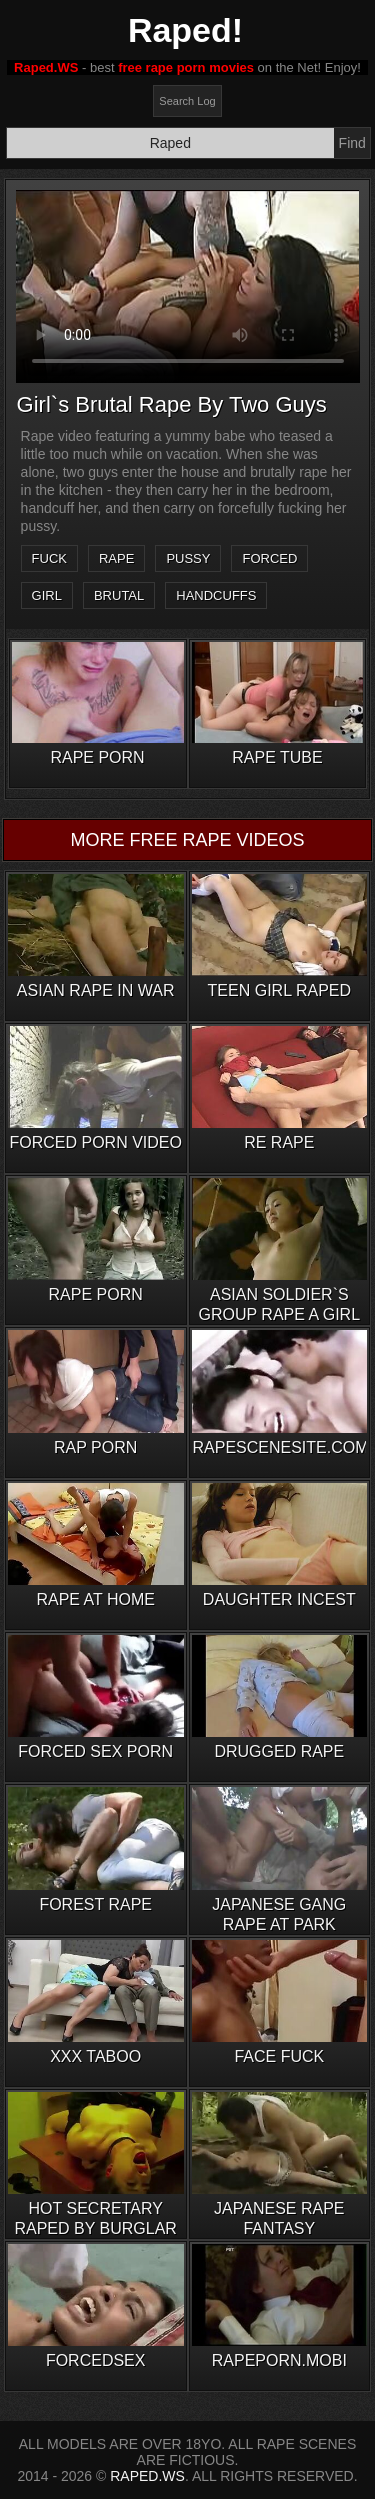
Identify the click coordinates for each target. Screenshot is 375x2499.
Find (352, 143)
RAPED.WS (147, 2476)
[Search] (170, 143)
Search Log (187, 101)
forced (269, 558)
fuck (49, 558)
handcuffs (216, 595)
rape (116, 558)
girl (47, 595)
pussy (188, 558)
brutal (119, 595)
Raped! (185, 30)
